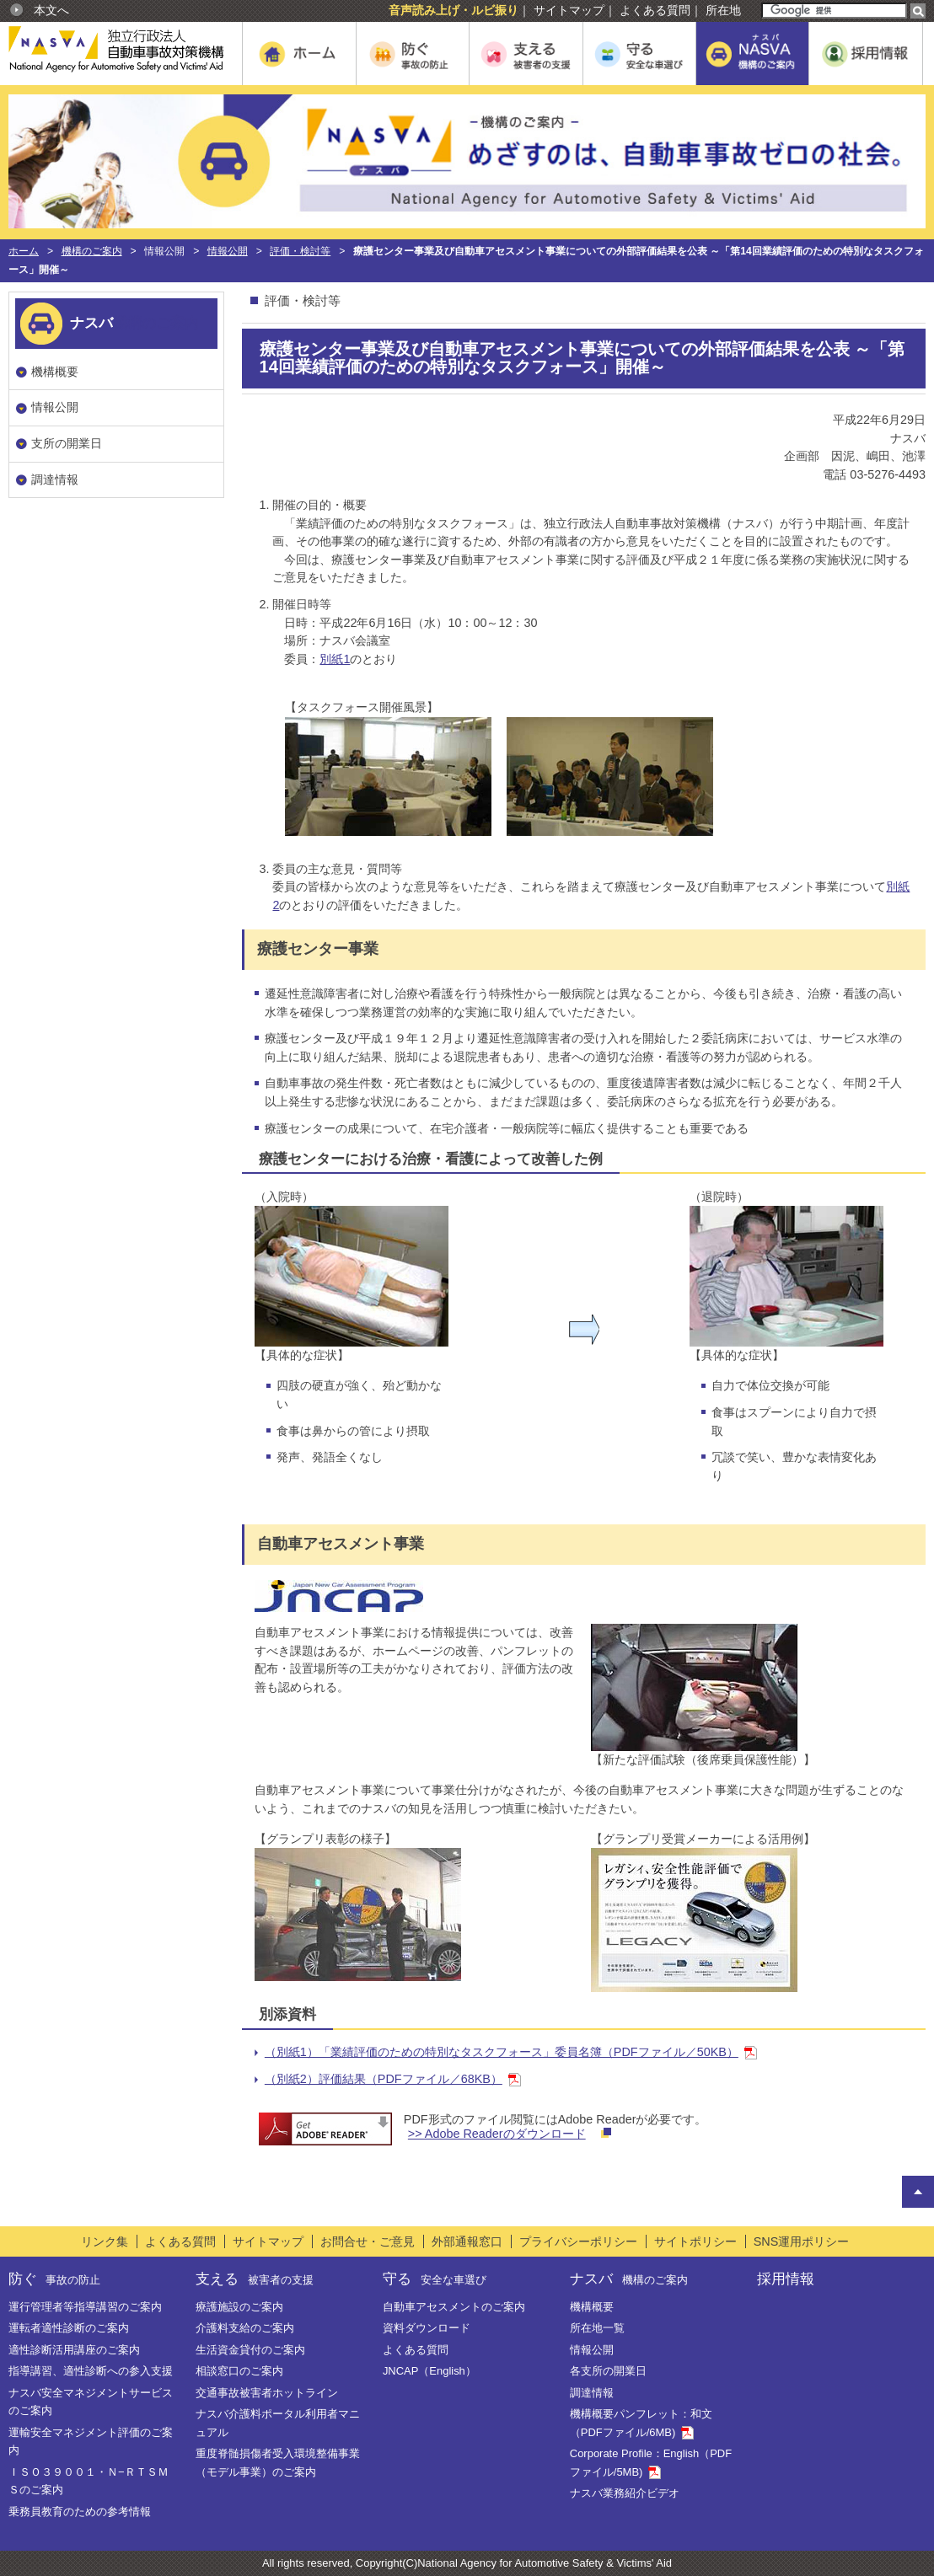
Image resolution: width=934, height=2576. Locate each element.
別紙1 (334, 659)
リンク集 (104, 2241)
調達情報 (54, 479)
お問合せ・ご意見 (367, 2241)
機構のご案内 (92, 251)
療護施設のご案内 (239, 2306)
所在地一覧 (597, 2328)
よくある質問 (655, 10)
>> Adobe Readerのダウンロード (497, 2133)
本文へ (51, 10)
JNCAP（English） (429, 2370)
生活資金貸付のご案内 (250, 2349)
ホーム (23, 251)
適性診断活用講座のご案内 (74, 2349)
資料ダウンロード (426, 2328)
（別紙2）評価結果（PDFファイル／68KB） (383, 2079)
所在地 (723, 10)
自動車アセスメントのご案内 (454, 2306)
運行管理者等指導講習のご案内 (85, 2306)
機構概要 (54, 371)
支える (255, 2278)
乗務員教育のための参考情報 (79, 2511)
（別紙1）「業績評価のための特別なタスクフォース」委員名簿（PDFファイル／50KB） (501, 2052)
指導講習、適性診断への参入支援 (90, 2370)
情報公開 (227, 251)
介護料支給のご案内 (245, 2328)
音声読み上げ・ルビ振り (453, 10)
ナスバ (629, 2278)
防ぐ (54, 2278)
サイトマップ (569, 10)
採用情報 (785, 2278)
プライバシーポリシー (578, 2241)
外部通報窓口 (467, 2241)
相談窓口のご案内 (239, 2370)
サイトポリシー (695, 2241)
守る (434, 2278)
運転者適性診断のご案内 (68, 2328)
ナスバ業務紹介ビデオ (624, 2493)
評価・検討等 (300, 251)
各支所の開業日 (608, 2370)
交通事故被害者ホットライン (267, 2392)
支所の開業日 (66, 443)
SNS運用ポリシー (802, 2241)
